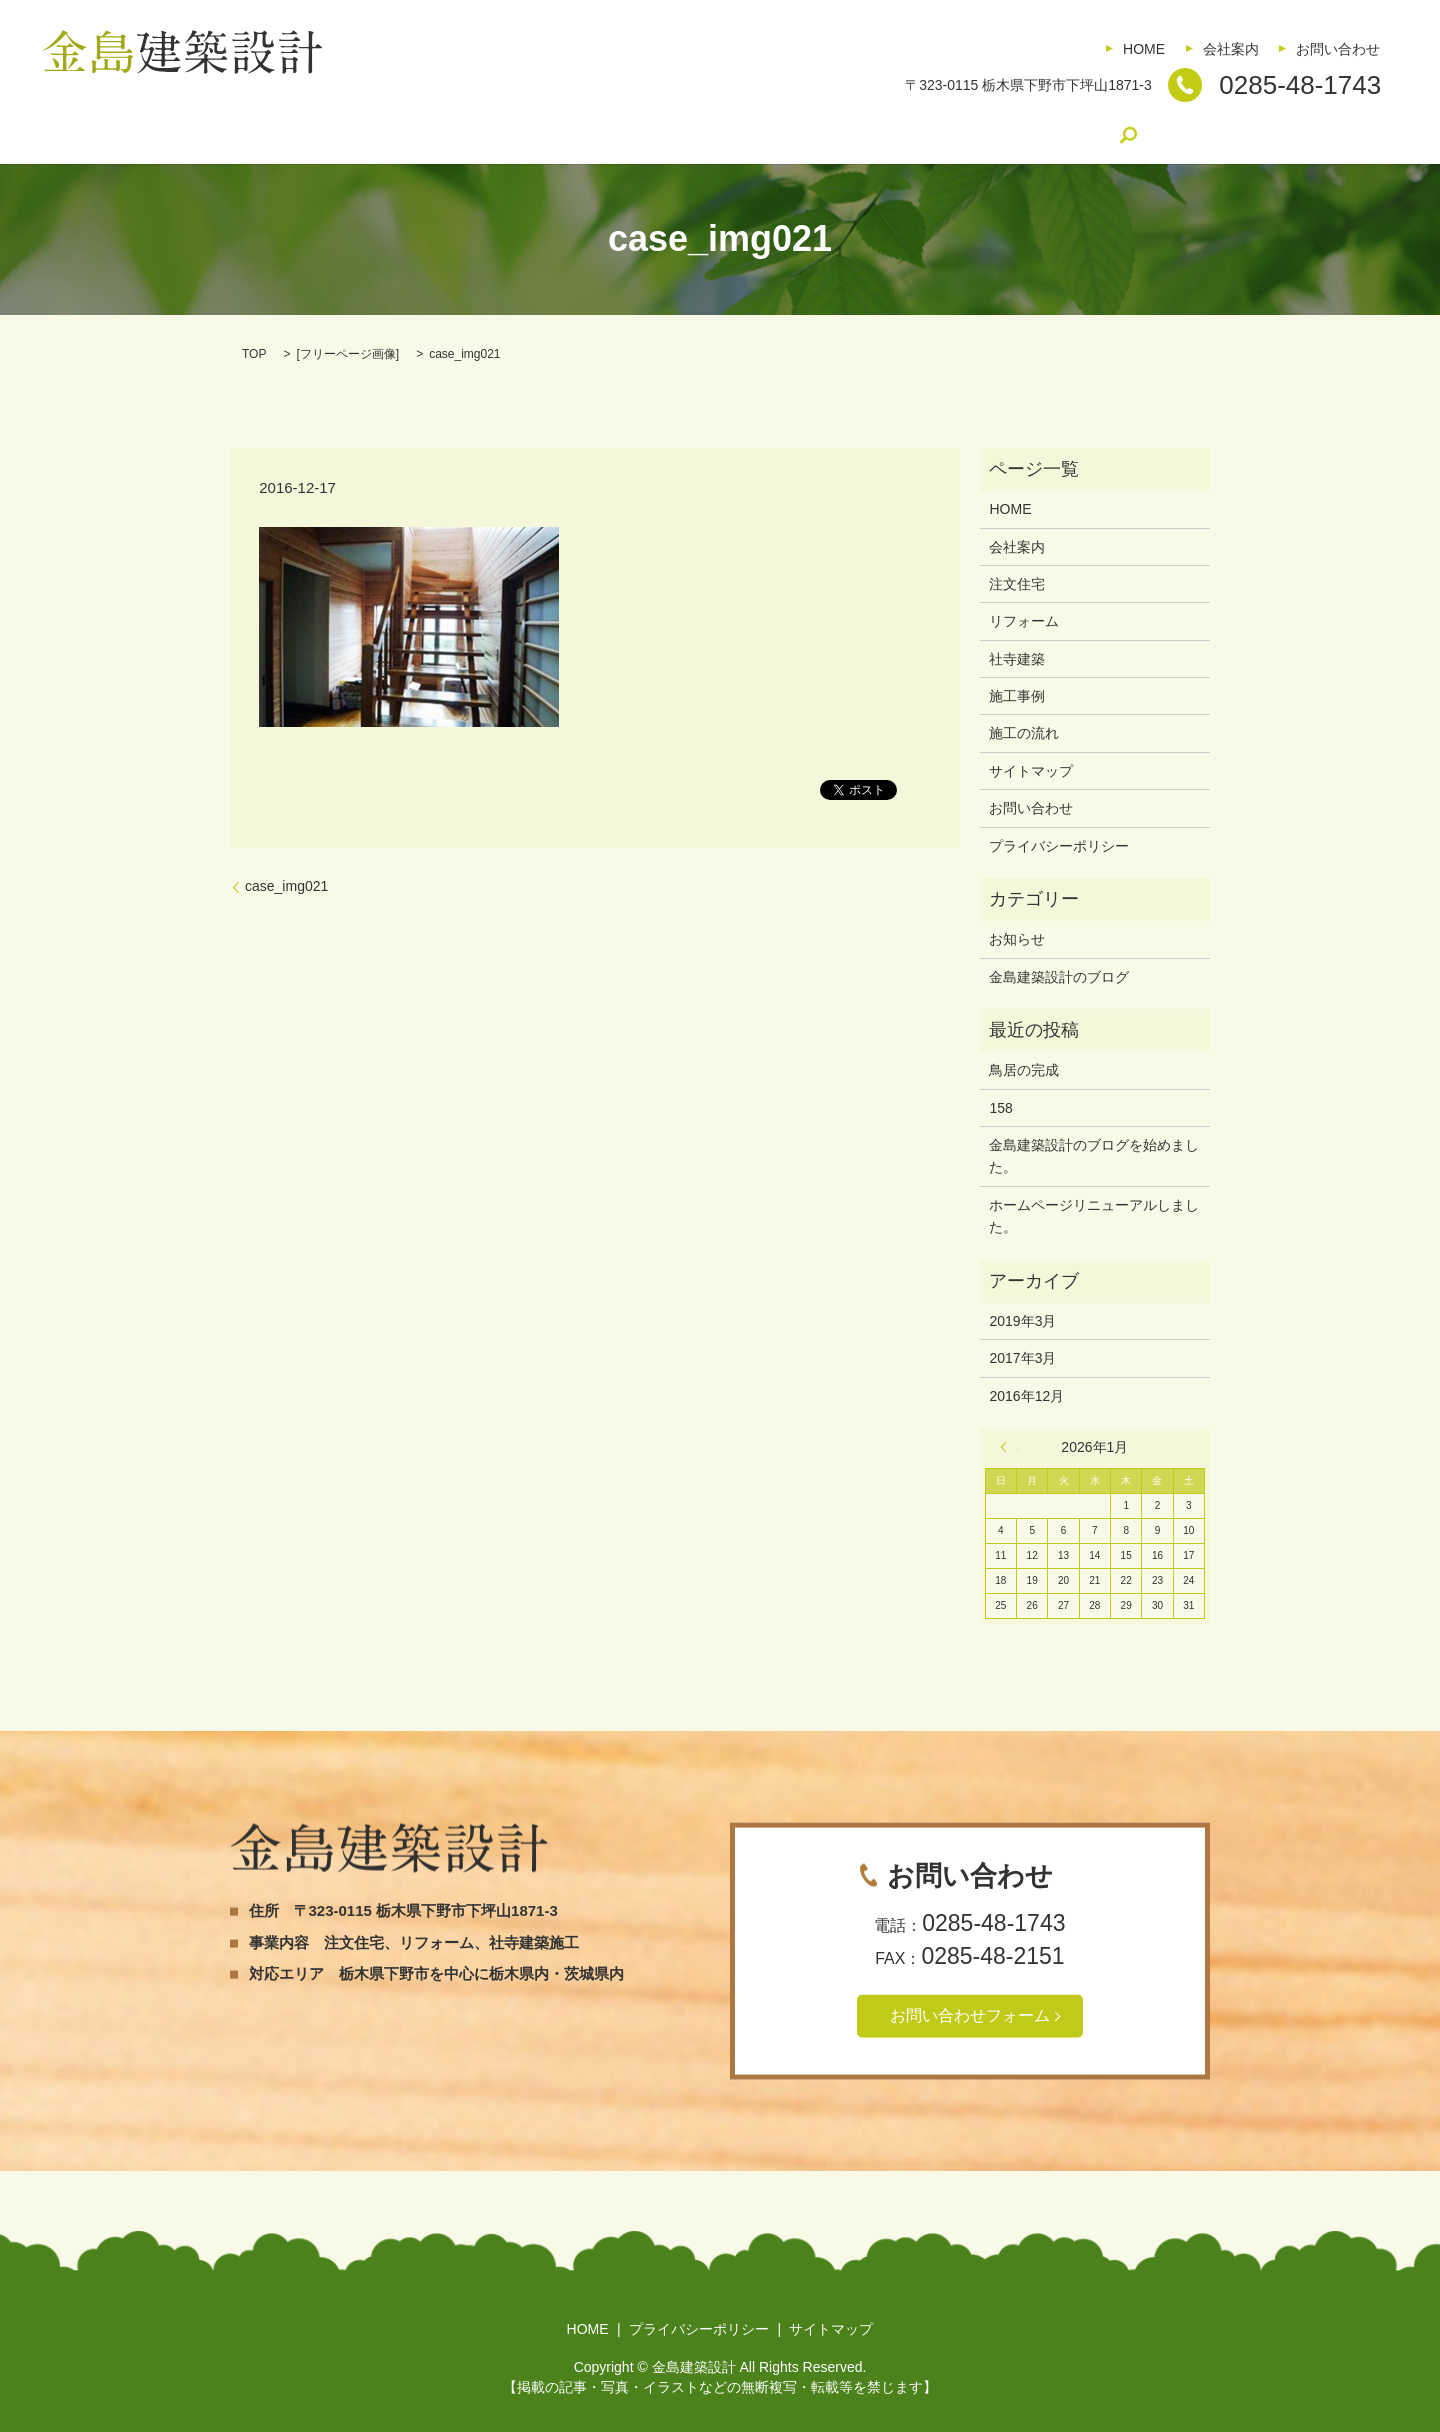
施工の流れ (788, 135)
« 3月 (1009, 1447)
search (1045, 135)
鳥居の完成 (1024, 1070)
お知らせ (1017, 939)
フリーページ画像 (348, 354)
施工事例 (691, 135)
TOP (254, 354)
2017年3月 (1022, 1358)
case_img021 (286, 886)
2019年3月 (1022, 1321)
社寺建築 (601, 135)
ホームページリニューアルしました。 (1094, 1216)
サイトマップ (1031, 771)
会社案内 (1231, 49)
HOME (1144, 49)
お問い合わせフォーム (970, 2015)
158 (1000, 1108)
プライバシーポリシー (1059, 846)
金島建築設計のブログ (926, 135)
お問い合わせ (1338, 49)
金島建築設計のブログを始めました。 (1094, 1156)
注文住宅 (408, 135)
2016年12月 (1026, 1396)
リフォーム (505, 135)
